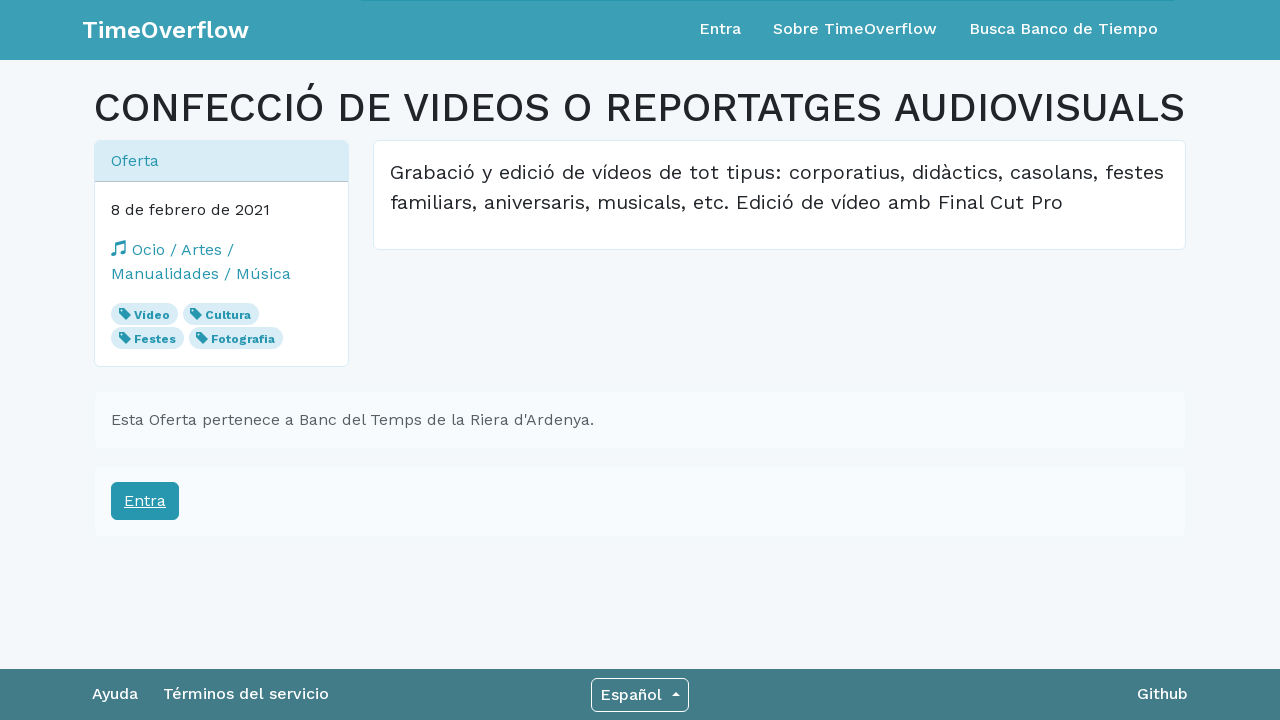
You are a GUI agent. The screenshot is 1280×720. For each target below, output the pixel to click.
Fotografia (243, 339)
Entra (720, 28)
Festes (155, 339)
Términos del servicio (246, 693)
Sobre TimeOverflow (855, 28)
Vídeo (152, 315)
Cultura (228, 315)
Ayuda (115, 693)
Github (1162, 693)
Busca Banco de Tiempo (1063, 28)
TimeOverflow (165, 30)
